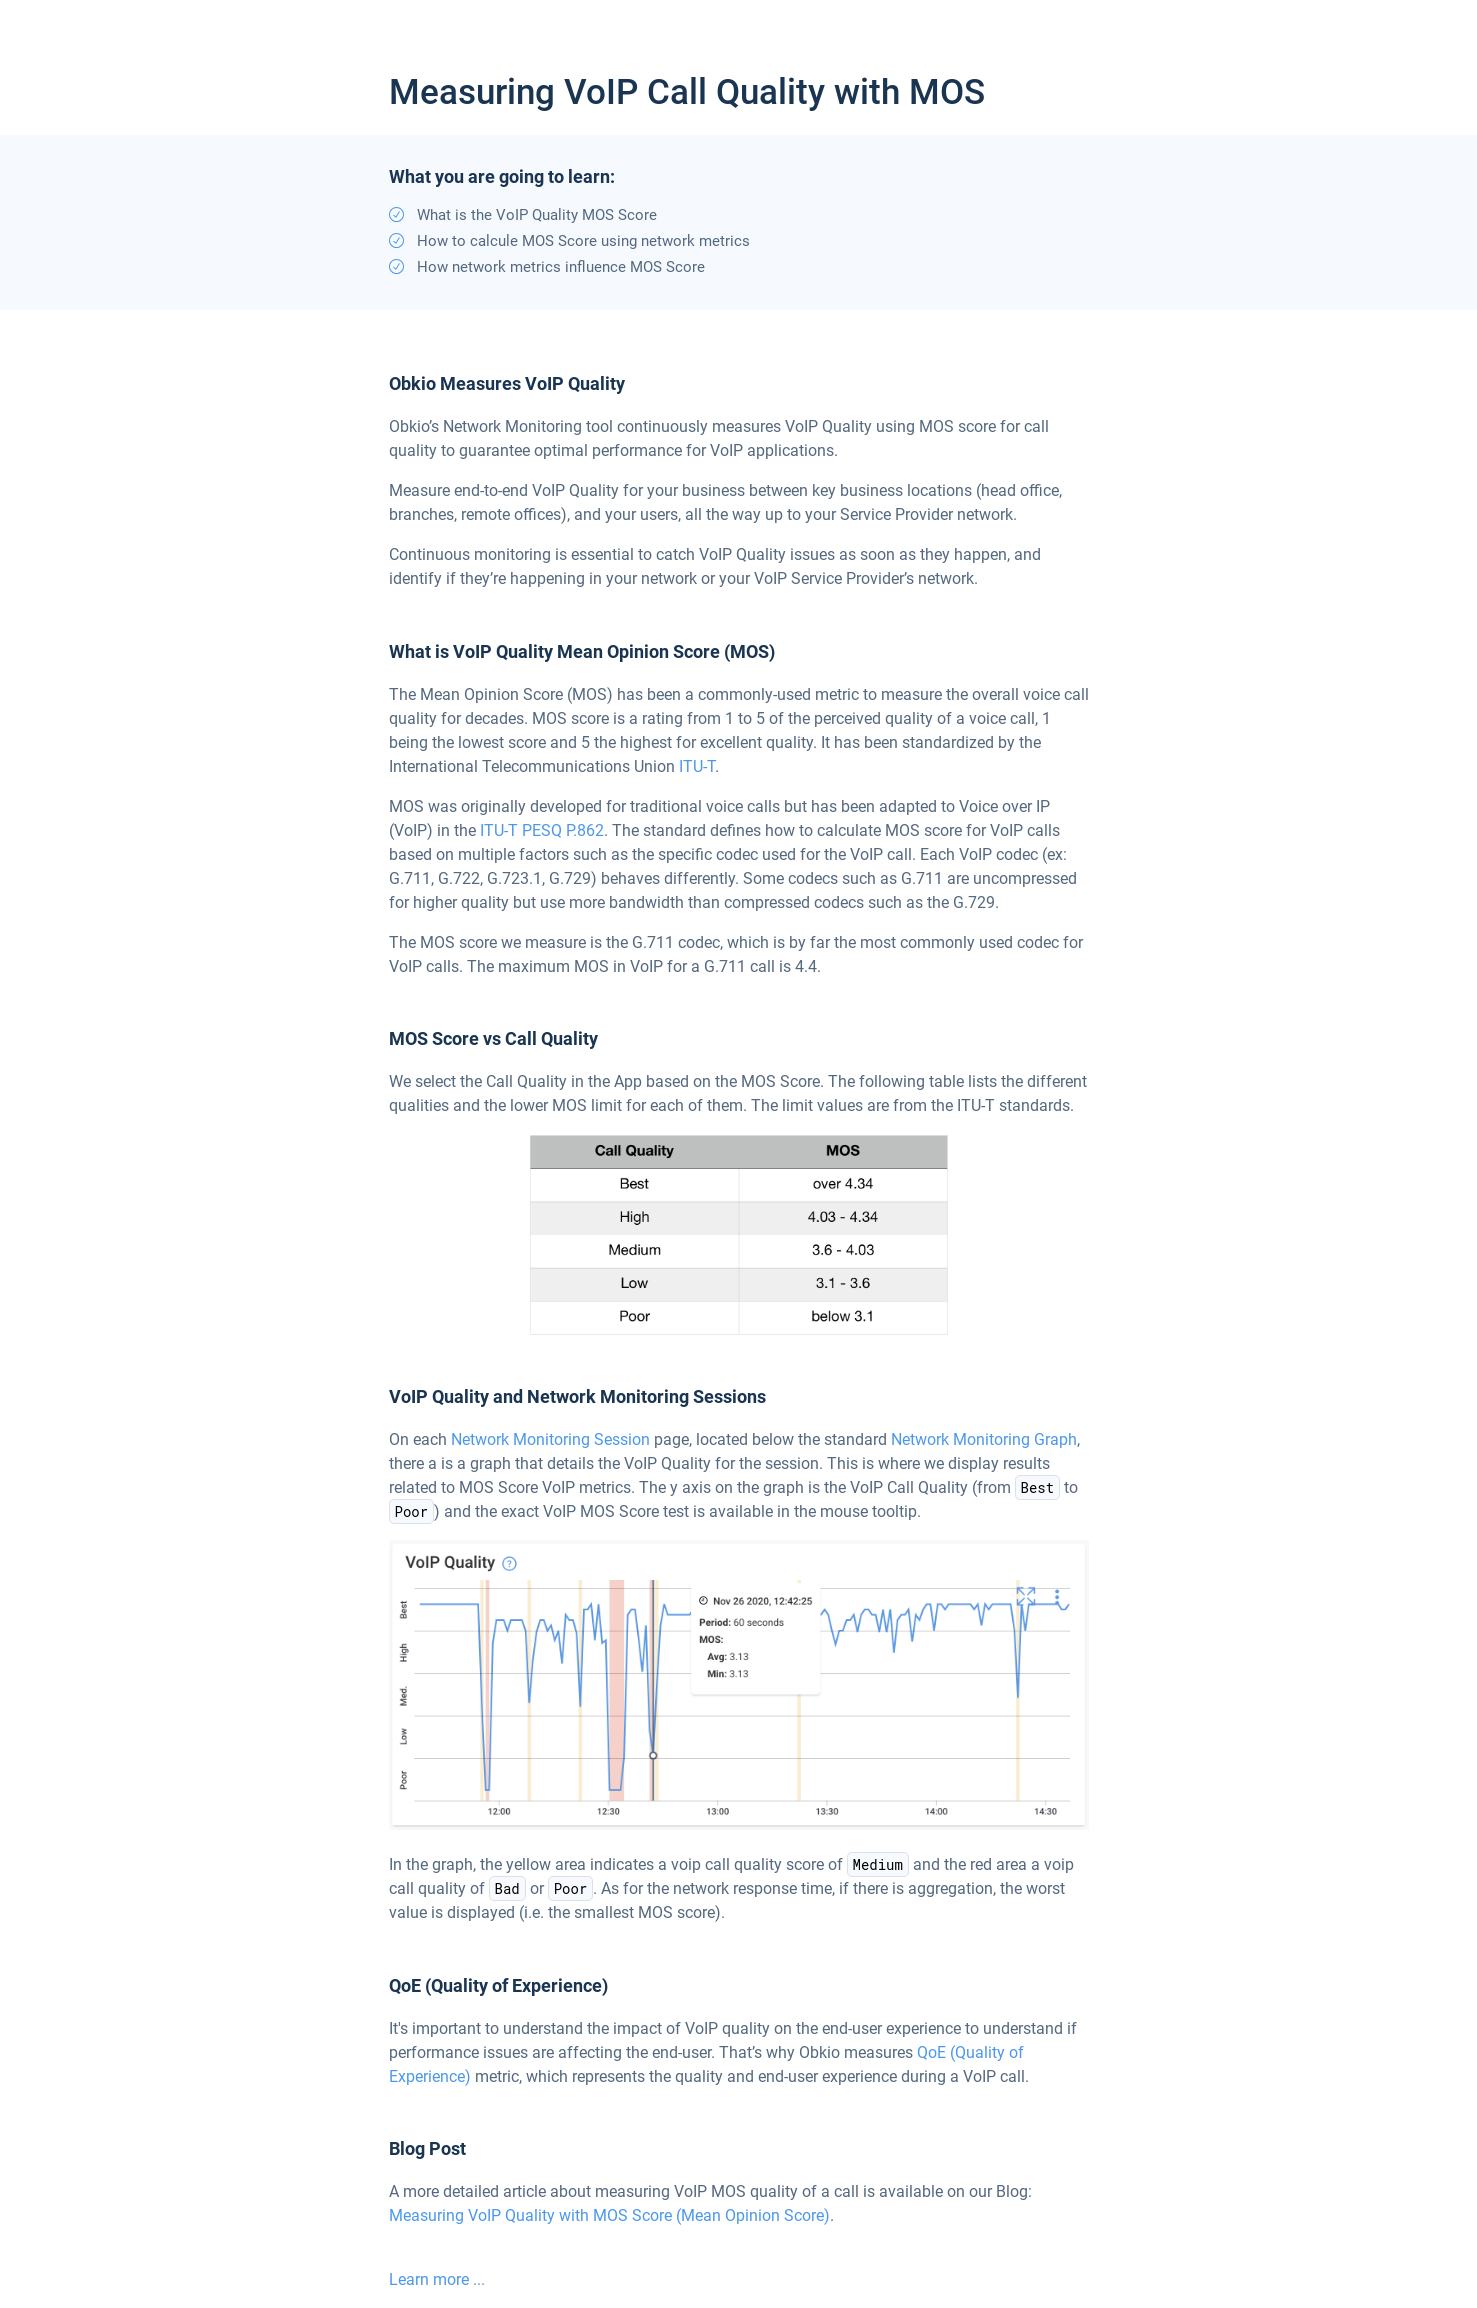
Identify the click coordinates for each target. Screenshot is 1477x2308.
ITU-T (697, 766)
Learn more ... (437, 2279)
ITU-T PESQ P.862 (542, 830)
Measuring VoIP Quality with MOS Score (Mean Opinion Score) (609, 2215)
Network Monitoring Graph (984, 1439)
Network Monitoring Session (550, 1439)
